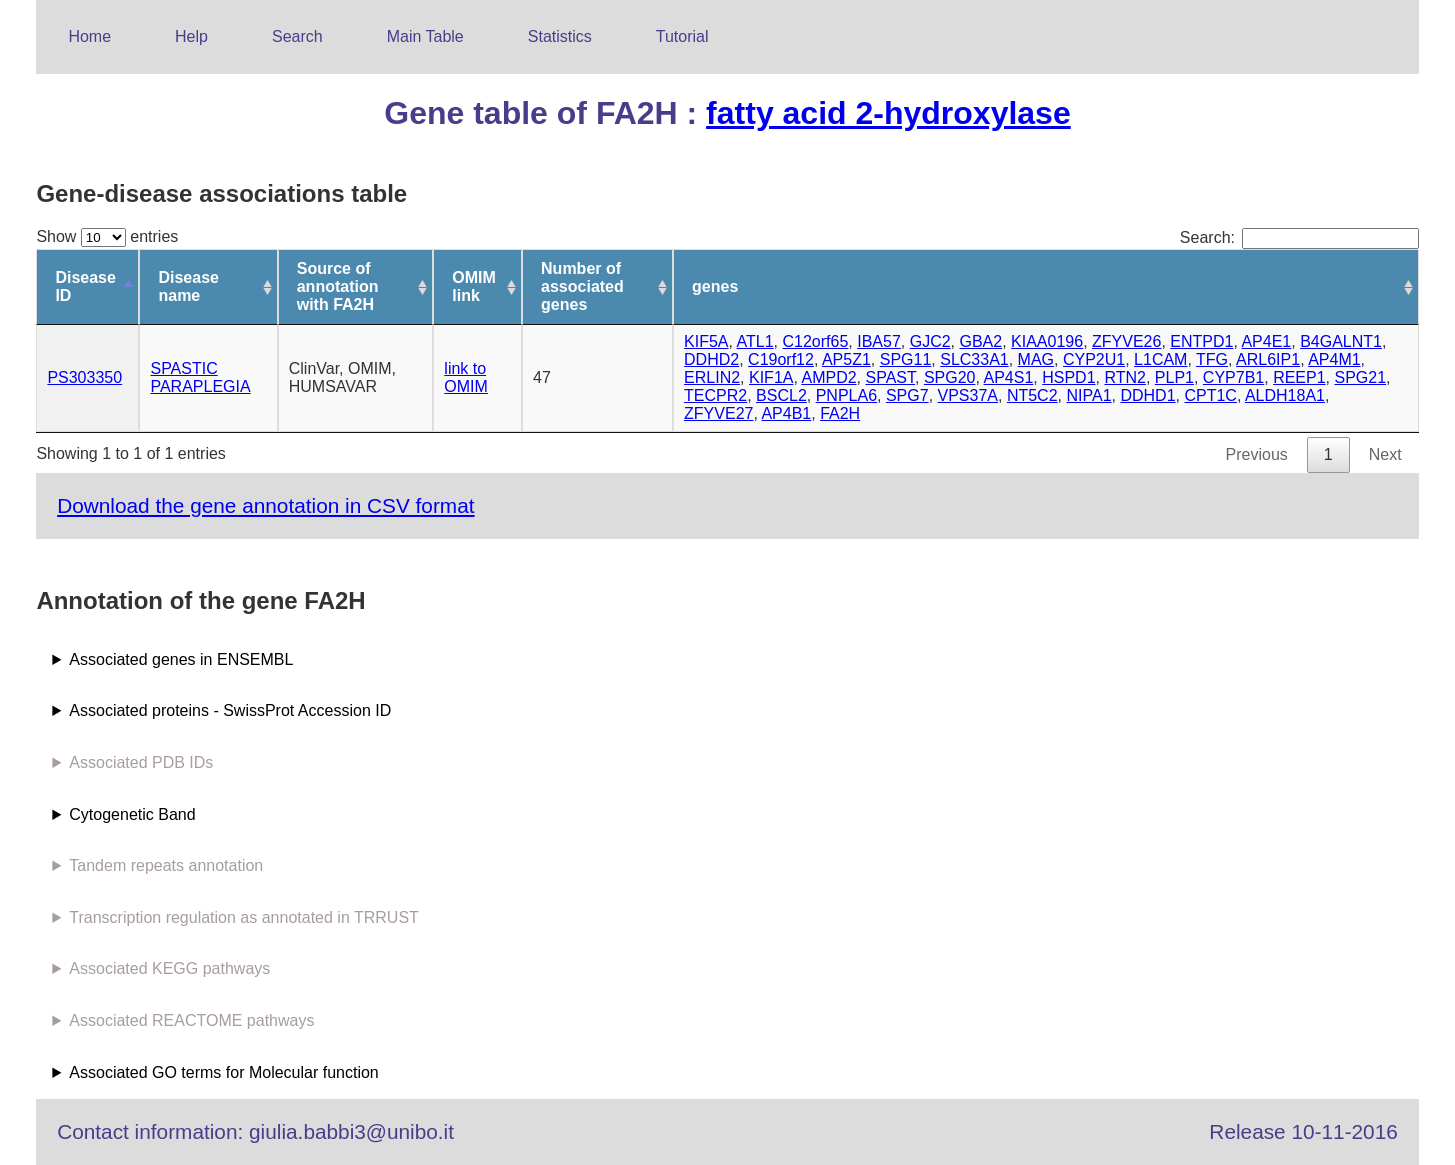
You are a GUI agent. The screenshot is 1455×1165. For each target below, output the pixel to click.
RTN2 (1125, 377)
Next (1385, 454)
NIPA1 (1088, 395)
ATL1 (755, 341)
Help (191, 36)
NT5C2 (1032, 395)
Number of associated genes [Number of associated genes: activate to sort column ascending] (582, 286)
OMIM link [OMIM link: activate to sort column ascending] (474, 286)
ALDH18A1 (1285, 395)
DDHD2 (711, 359)
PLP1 (1174, 377)
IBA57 (879, 341)
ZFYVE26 (1126, 341)
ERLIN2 (712, 377)
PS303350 (84, 377)
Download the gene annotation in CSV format (265, 505)
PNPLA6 (846, 395)
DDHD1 (1147, 395)
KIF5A (706, 341)
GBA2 (981, 341)
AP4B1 (786, 413)
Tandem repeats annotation (166, 865)
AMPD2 (828, 377)
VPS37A (968, 395)
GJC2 (930, 341)
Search (297, 36)
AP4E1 (1266, 341)
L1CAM (1160, 359)
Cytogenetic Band (132, 814)
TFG (1212, 359)
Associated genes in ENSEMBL (181, 659)
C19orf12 (781, 359)
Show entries (107, 236)
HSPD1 (1068, 377)
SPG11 (906, 359)
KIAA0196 (1047, 341)
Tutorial (682, 36)
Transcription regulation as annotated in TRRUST (244, 917)
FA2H (840, 413)
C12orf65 (816, 341)
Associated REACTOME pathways (191, 1020)
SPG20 (950, 377)
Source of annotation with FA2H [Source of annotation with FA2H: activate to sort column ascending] (338, 286)
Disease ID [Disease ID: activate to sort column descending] (85, 286)
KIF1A (771, 377)
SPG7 (907, 395)
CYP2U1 (1094, 359)
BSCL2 (781, 395)
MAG (1036, 359)
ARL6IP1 (1268, 359)
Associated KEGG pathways (169, 968)
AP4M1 (1334, 359)
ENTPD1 (1201, 341)
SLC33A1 (974, 359)
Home (89, 36)
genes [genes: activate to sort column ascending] (715, 286)
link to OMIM (466, 377)
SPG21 (1360, 377)
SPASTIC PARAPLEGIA (200, 377)
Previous (1257, 454)
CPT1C (1210, 395)
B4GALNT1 (1341, 341)
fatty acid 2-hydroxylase (888, 113)
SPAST (890, 377)
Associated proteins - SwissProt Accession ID (230, 710)
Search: (1299, 237)
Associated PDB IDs (141, 762)
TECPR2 (715, 395)
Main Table (425, 36)
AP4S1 (1008, 377)
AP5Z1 (846, 359)
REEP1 (1299, 377)
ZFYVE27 (718, 413)
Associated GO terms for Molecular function (223, 1072)
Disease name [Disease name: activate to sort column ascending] (188, 286)
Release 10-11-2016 (1303, 1131)
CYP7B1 (1233, 377)
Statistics (560, 36)
